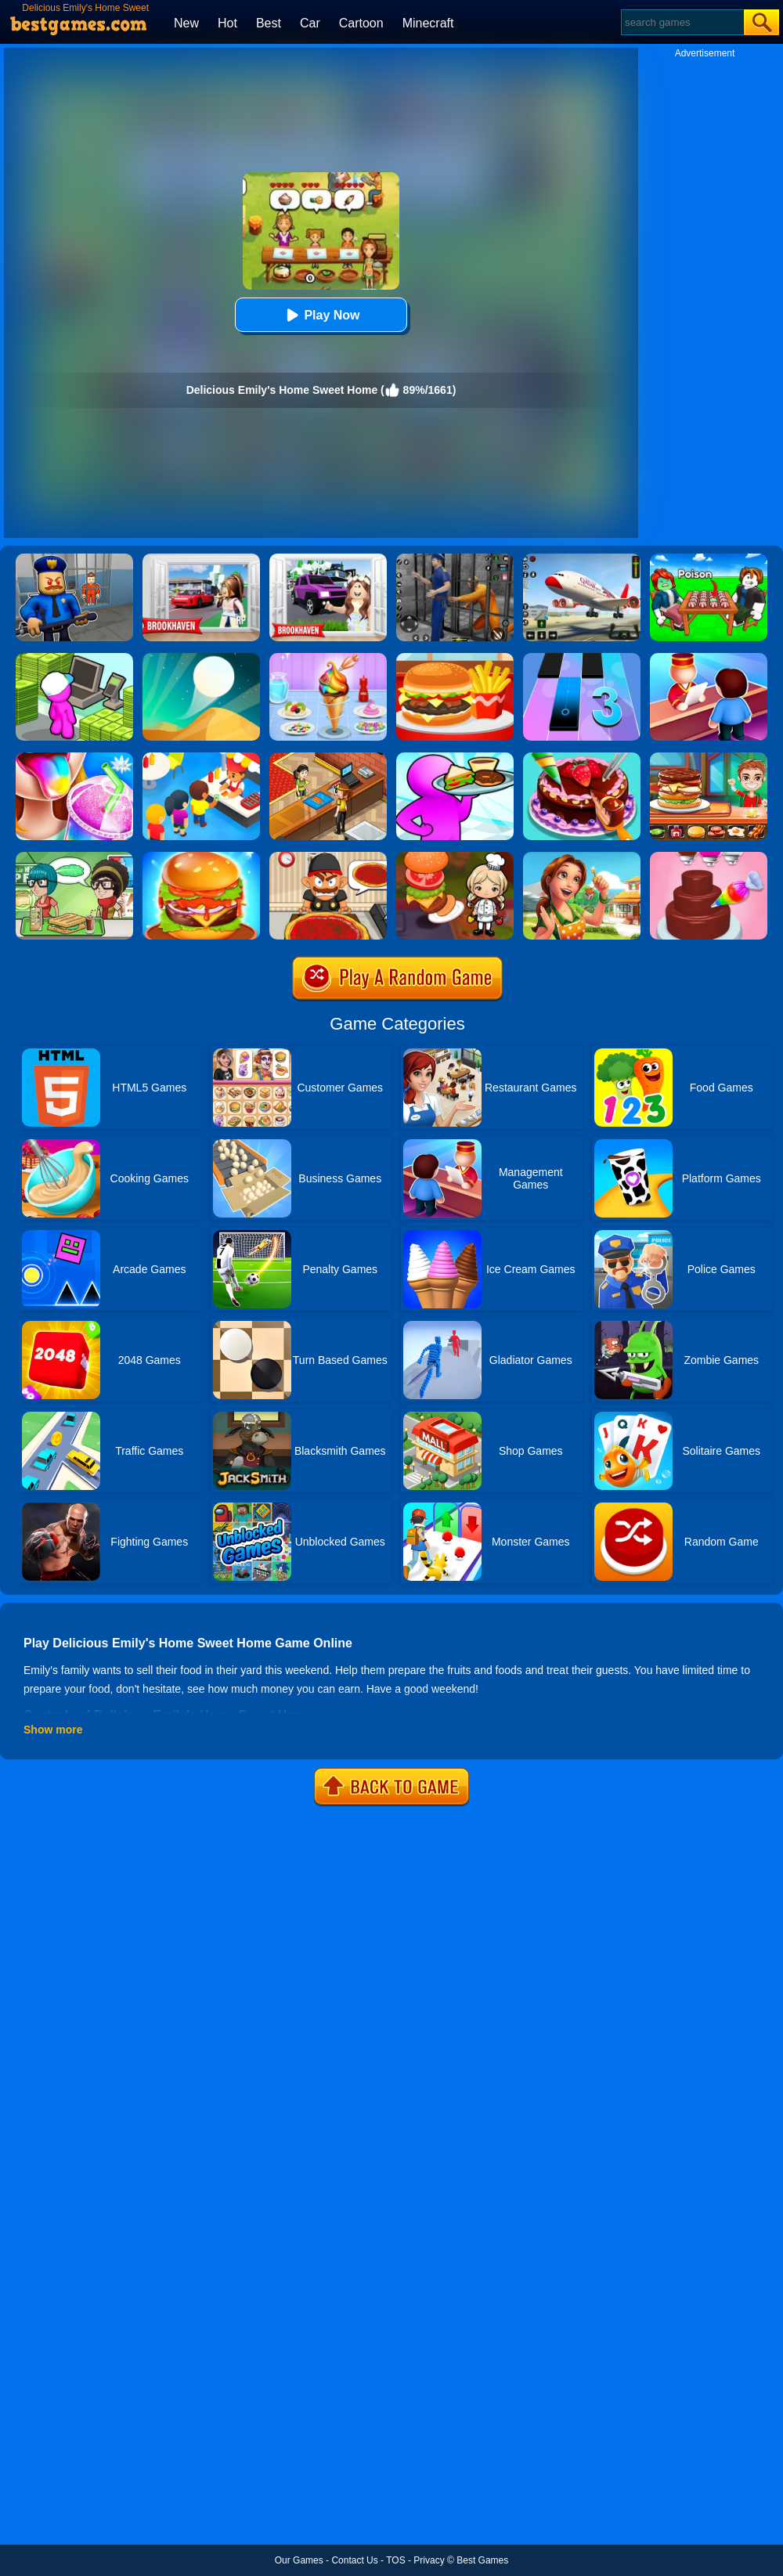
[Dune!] (201, 658)
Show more (52, 1729)
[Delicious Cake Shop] (581, 757)
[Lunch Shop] (455, 658)
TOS (395, 2560)
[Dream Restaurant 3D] (455, 757)
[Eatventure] (201, 757)
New (186, 23)
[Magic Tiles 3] (581, 658)
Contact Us (354, 2560)
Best (268, 23)
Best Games (482, 2560)
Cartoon (361, 23)
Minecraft (428, 23)
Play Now (320, 315)
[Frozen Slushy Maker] (74, 757)
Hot (227, 23)
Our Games (299, 2560)
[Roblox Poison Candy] (708, 559)
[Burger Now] (201, 857)
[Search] (681, 22)
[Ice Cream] (328, 658)
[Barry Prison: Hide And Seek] (74, 559)
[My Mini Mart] (74, 658)
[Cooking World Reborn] (455, 857)
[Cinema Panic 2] (328, 757)
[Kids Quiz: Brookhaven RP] (328, 559)
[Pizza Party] (328, 857)
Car (310, 23)
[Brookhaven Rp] (201, 559)
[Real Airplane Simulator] (581, 559)
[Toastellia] (74, 857)
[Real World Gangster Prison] (455, 559)
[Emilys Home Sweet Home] (581, 857)
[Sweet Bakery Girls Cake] (708, 857)
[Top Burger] (708, 757)
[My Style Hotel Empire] (708, 658)
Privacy (428, 2560)
